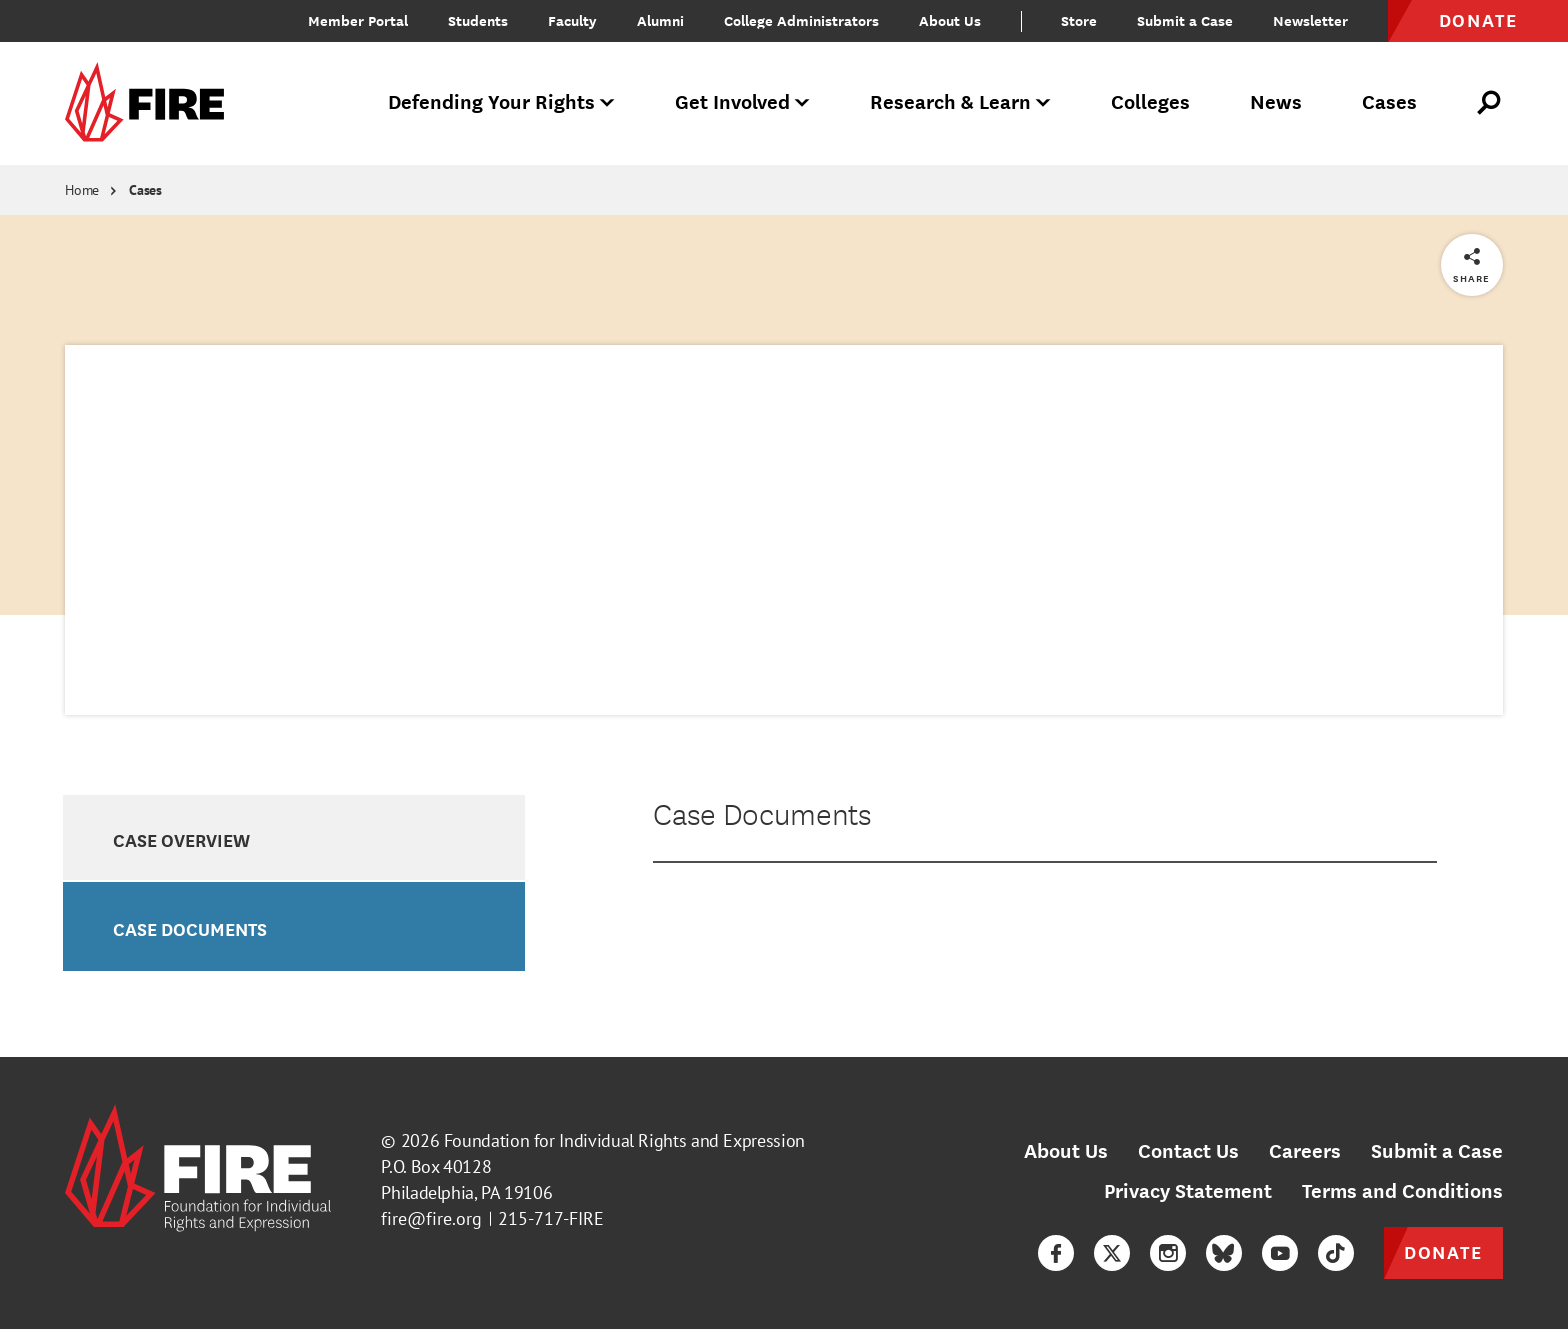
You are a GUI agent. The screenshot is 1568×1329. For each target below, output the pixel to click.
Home (82, 190)
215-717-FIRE (551, 1218)
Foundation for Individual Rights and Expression (624, 1140)
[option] (293, 838)
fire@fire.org (431, 1218)
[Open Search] (1490, 103)
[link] (151, 103)
